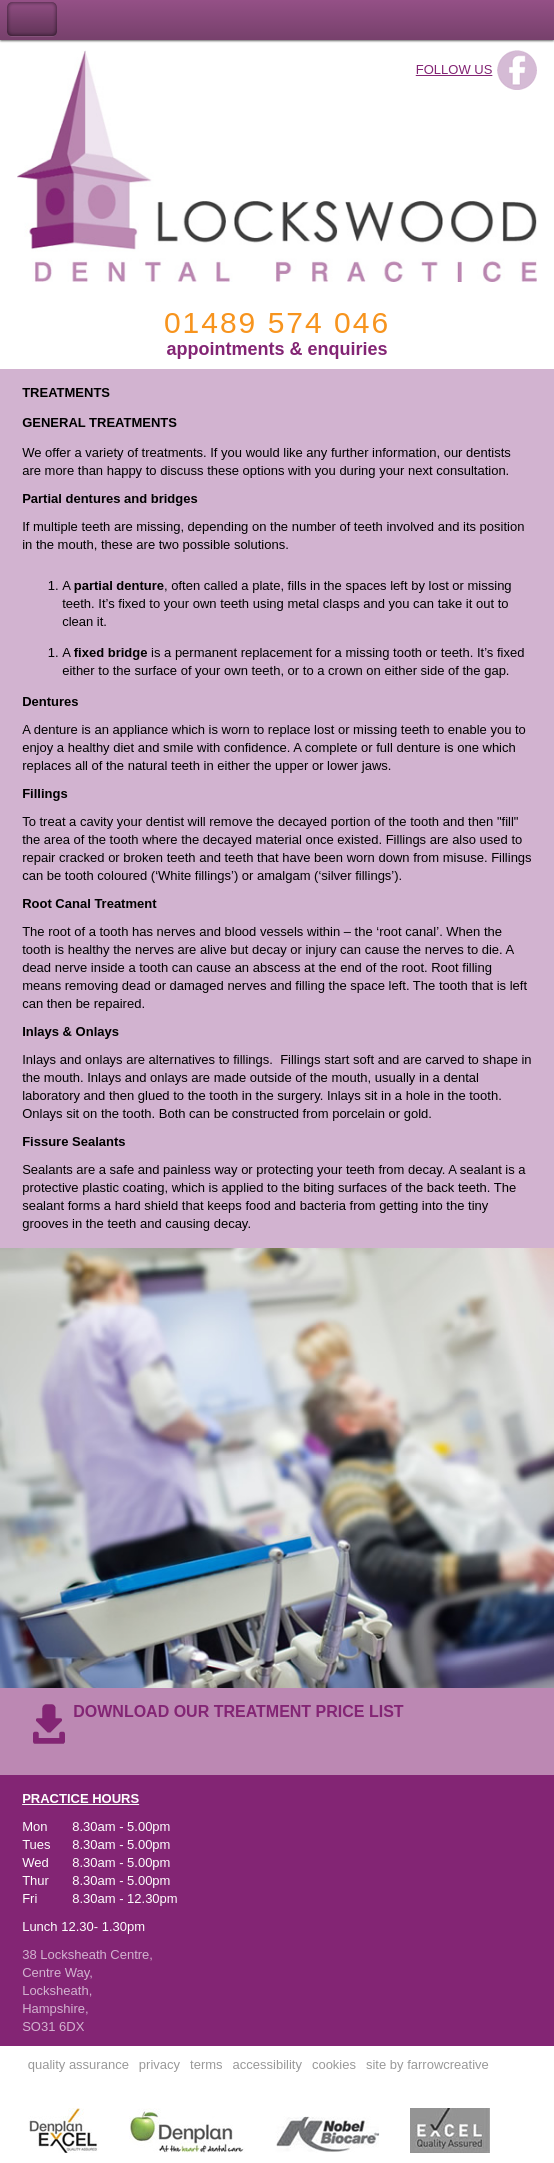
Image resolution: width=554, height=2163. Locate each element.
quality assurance (78, 2064)
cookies (334, 2064)
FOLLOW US (454, 69)
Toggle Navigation (32, 19)
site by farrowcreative (427, 2064)
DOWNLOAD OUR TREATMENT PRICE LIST (238, 1711)
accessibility (267, 2064)
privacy (159, 2064)
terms (206, 2064)
